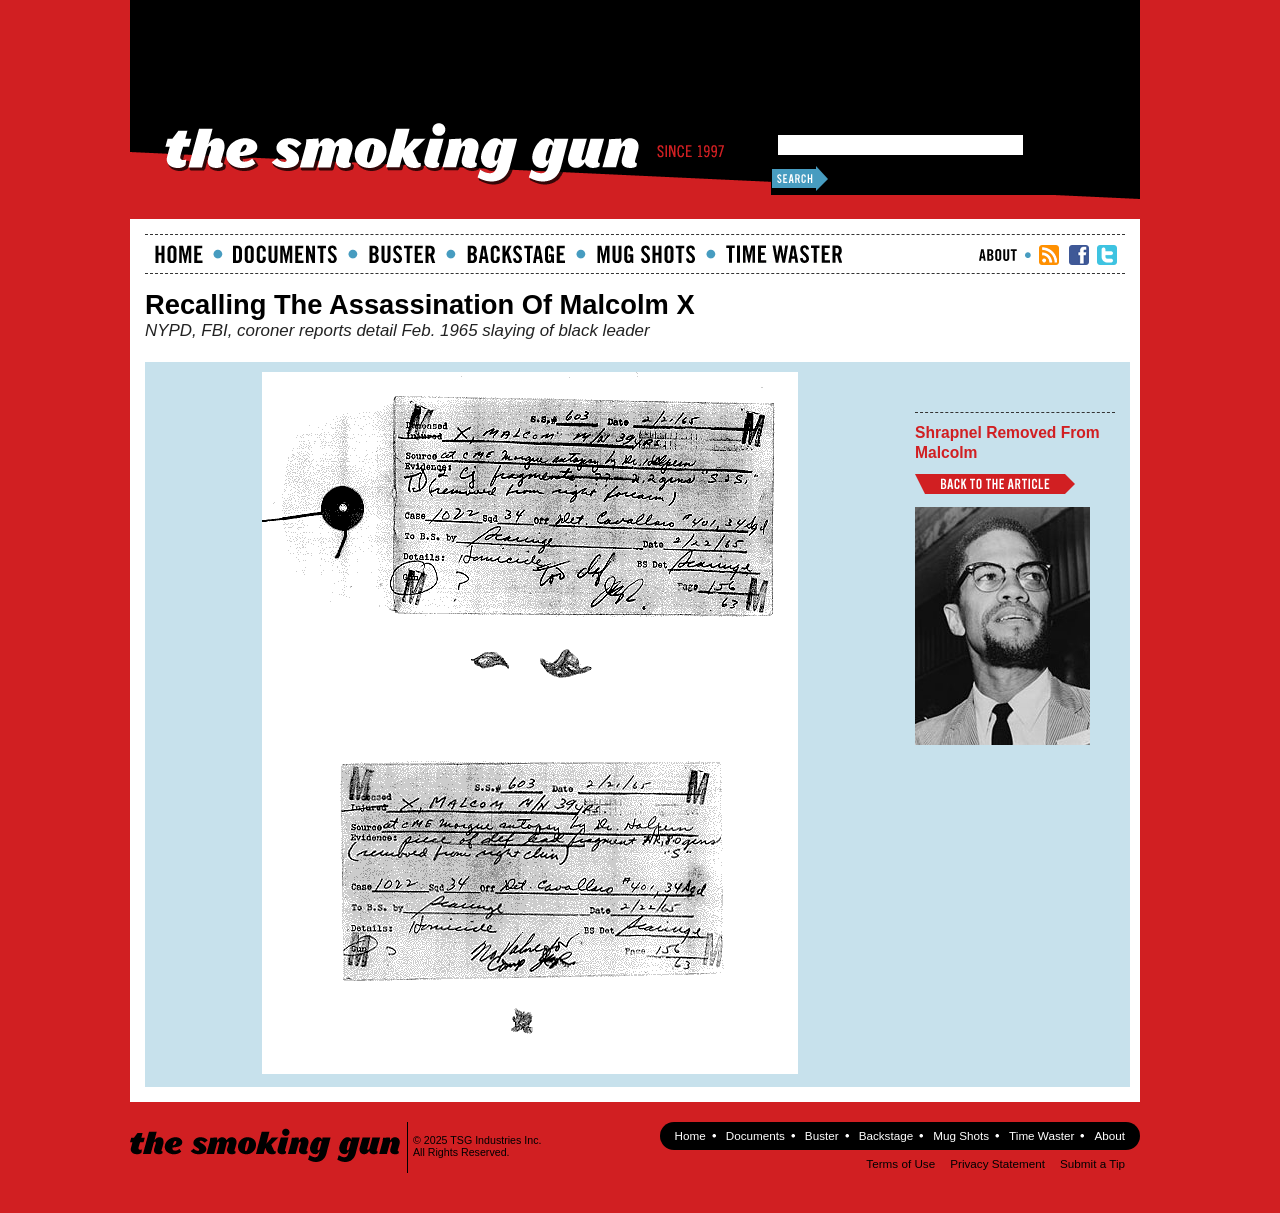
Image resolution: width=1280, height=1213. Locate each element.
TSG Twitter (1107, 255)
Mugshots (646, 254)
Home (179, 254)
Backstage (516, 254)
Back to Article (995, 484)
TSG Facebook (1079, 255)
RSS (1049, 255)
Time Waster (784, 254)
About (998, 255)
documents (285, 254)
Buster (402, 254)
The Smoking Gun (266, 1127)
